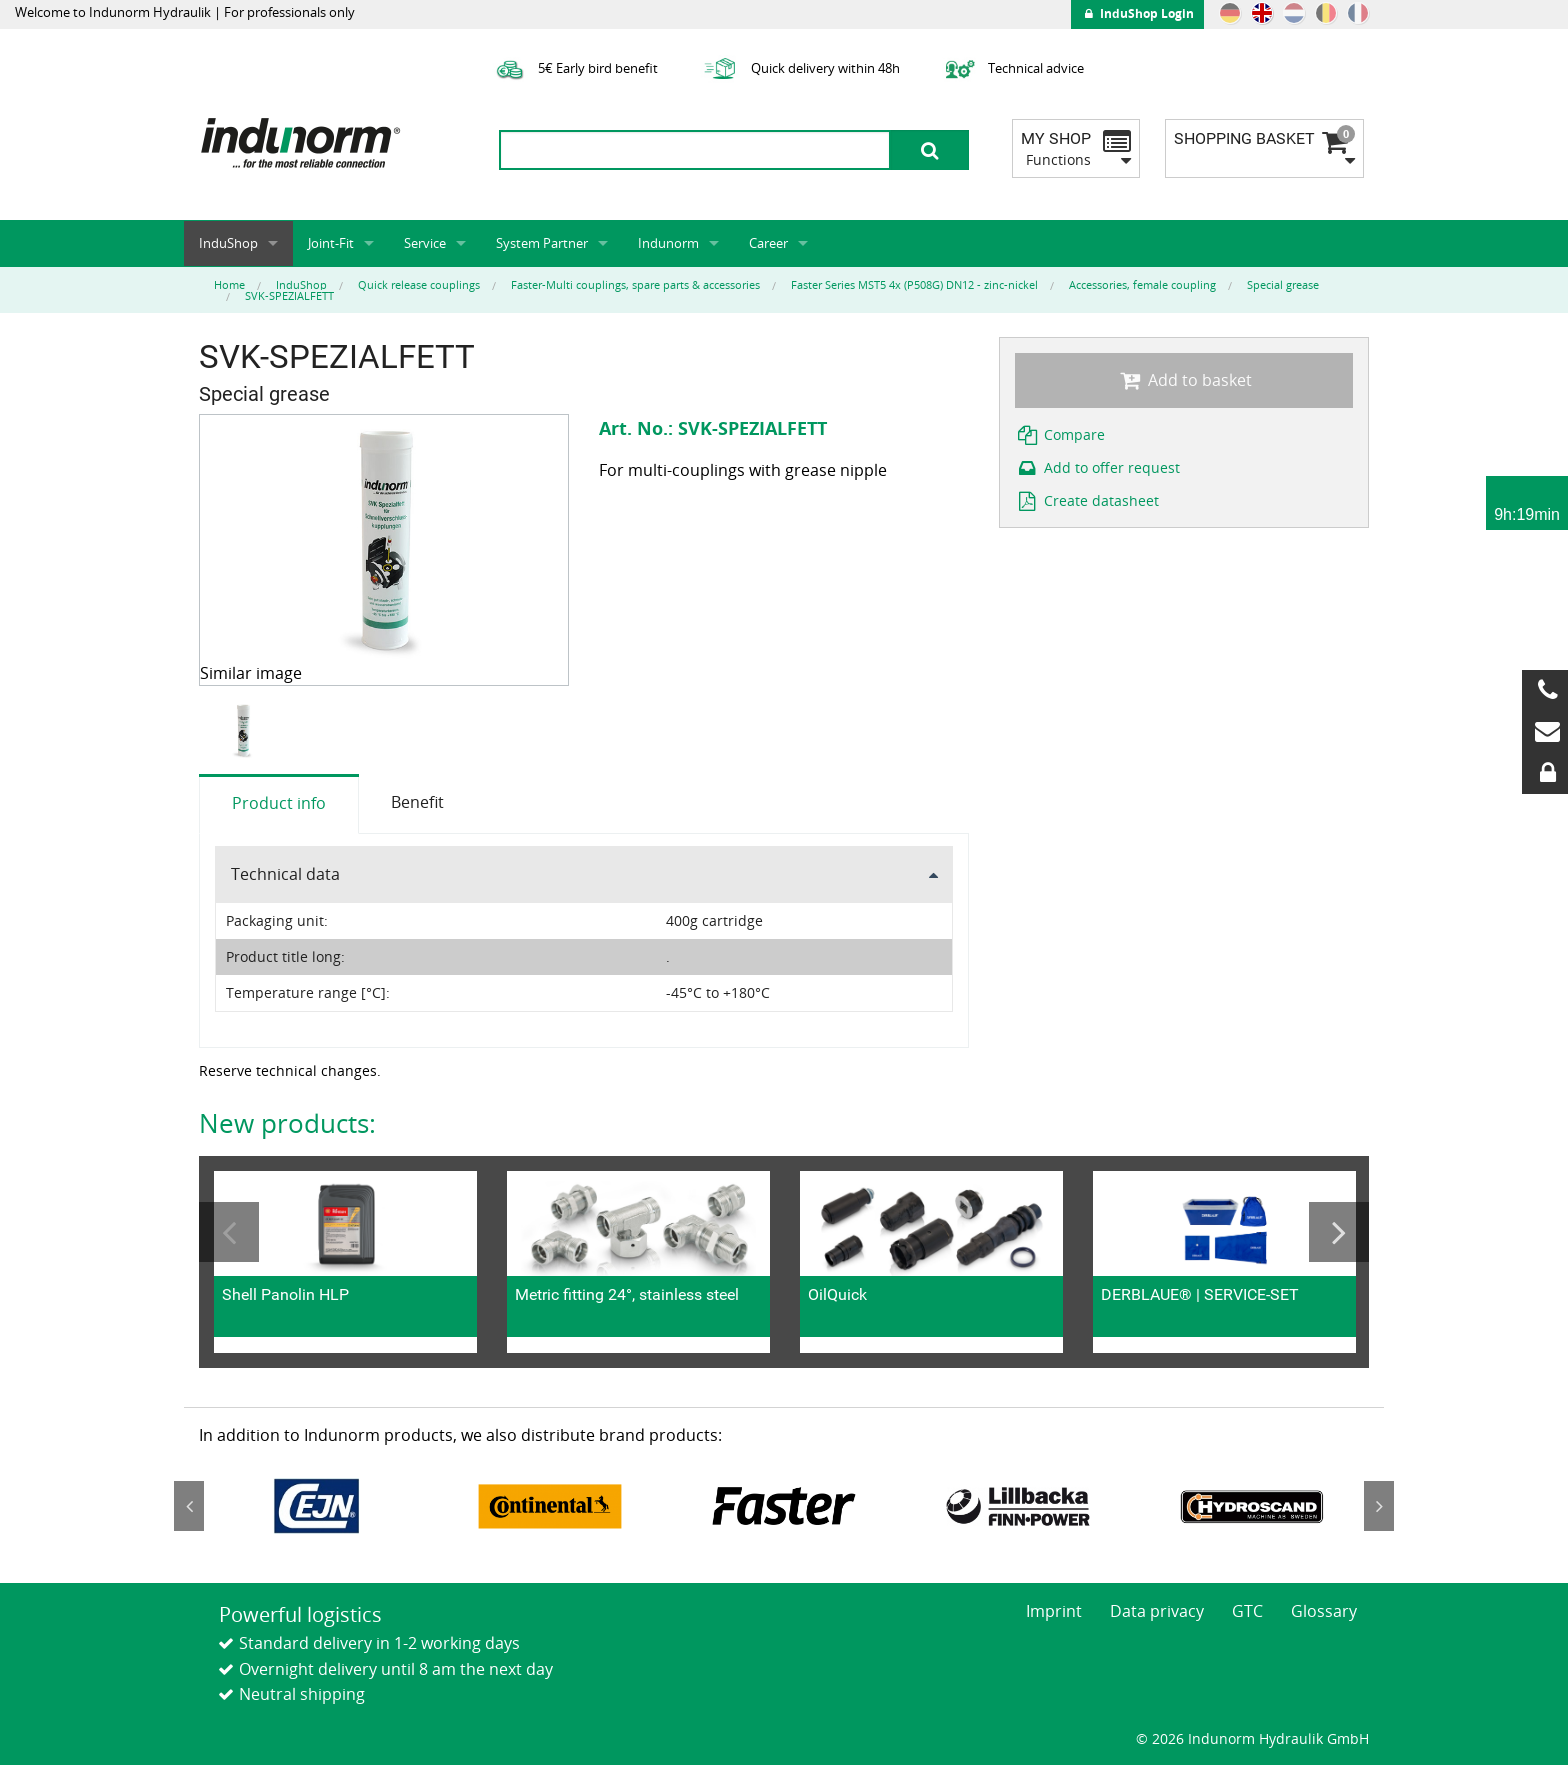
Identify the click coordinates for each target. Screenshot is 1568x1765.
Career (768, 243)
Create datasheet (1087, 500)
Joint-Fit (331, 243)
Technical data (285, 874)
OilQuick (837, 1294)
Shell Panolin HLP (285, 1294)
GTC (1247, 1611)
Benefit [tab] (417, 802)
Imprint (1054, 1611)
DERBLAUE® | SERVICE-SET (1200, 1294)
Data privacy (1157, 1611)
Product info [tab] (279, 803)
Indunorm (668, 243)
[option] (245, 730)
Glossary (1324, 1611)
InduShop (228, 243)
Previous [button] (229, 1232)
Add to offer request (1097, 467)
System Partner (542, 243)
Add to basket (1183, 380)
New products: (287, 1123)
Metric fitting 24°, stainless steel (627, 1294)
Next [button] (1339, 1232)
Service (425, 243)
